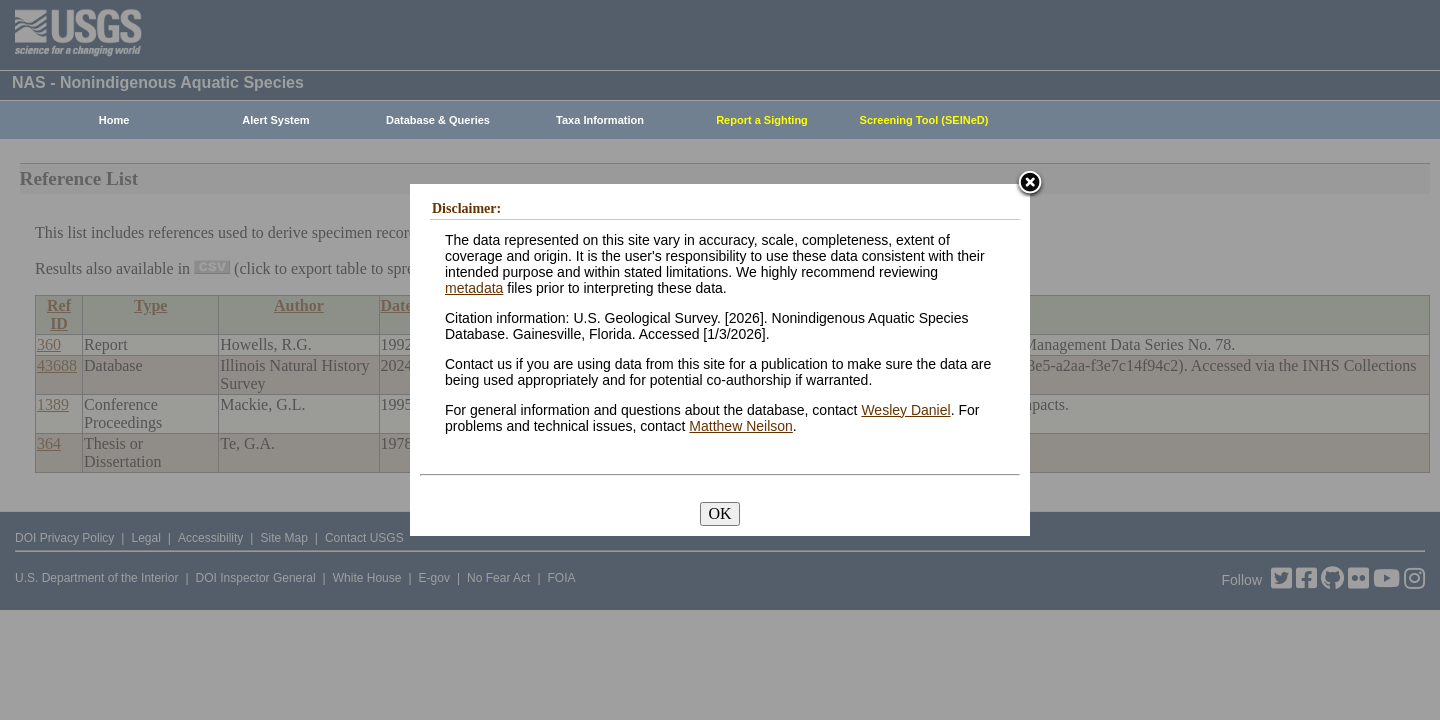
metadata (474, 288)
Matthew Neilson (741, 426)
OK (719, 513)
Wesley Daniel (905, 410)
